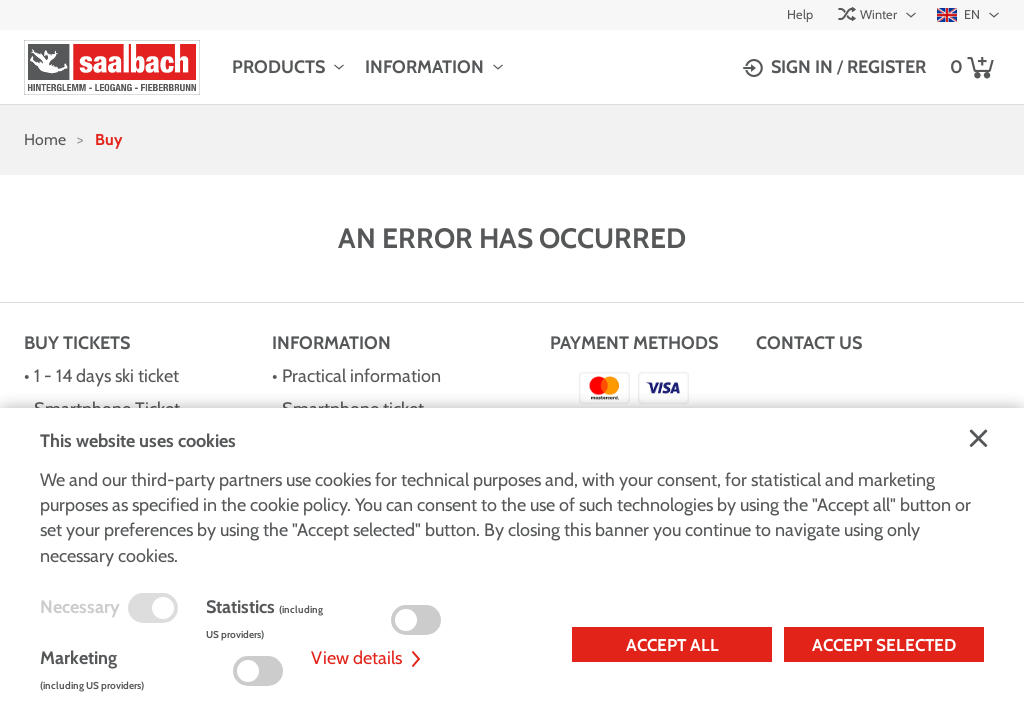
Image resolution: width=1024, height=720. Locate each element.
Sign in (802, 67)
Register (886, 67)
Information (424, 67)
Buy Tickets (77, 343)
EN (958, 14)
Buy (108, 139)
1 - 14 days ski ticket (106, 376)
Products (278, 67)
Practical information (361, 376)
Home (45, 139)
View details (368, 658)
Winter (867, 14)
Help (800, 14)
